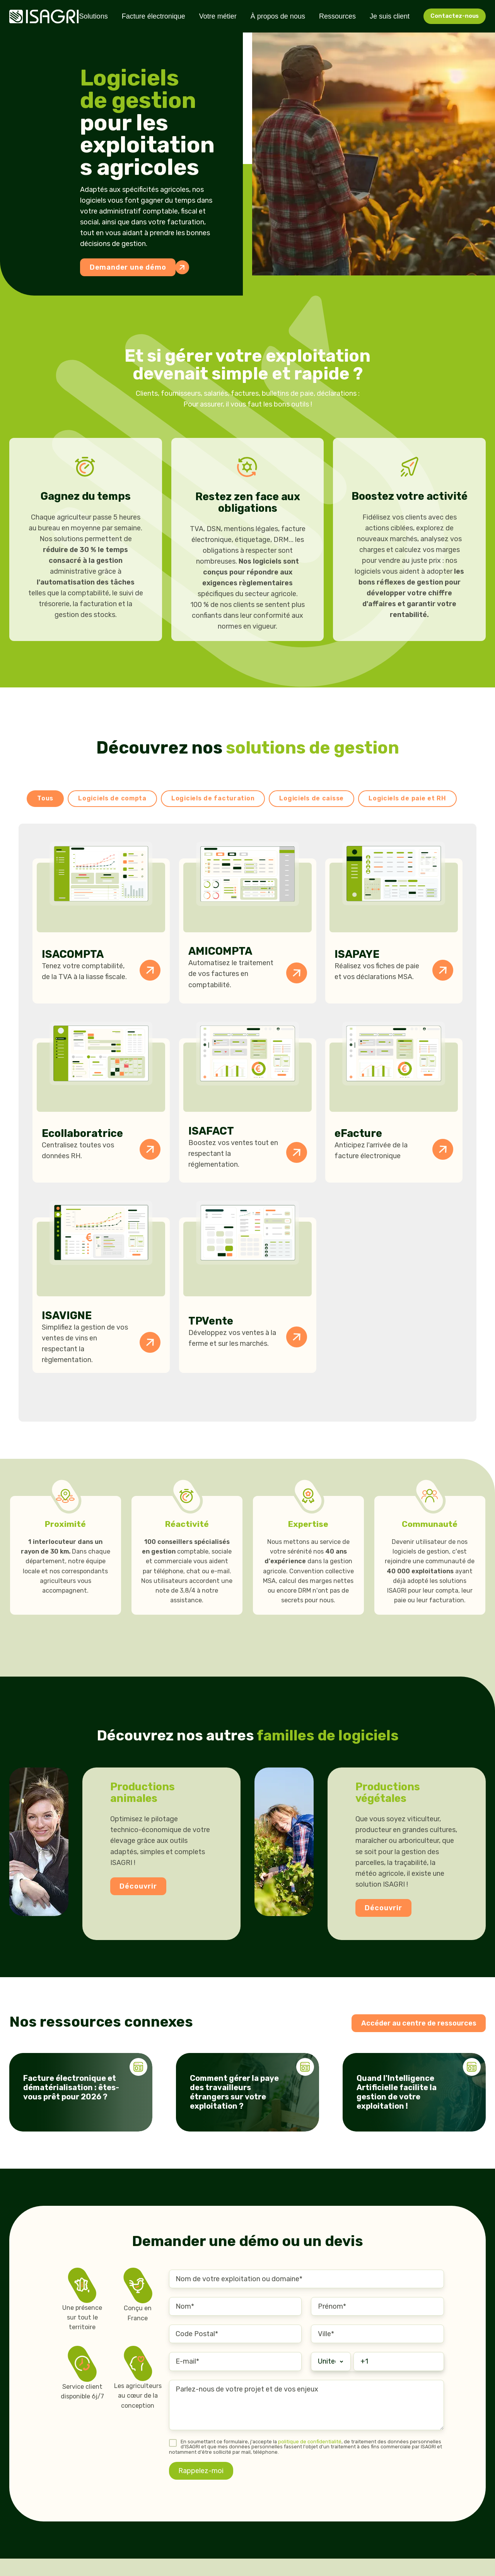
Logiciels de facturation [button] (212, 798)
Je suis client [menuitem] (390, 16)
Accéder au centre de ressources (418, 2023)
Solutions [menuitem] (93, 16)
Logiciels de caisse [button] (311, 798)
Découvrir (138, 1886)
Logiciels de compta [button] (112, 798)
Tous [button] (45, 798)
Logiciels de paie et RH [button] (407, 798)
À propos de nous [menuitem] (278, 16)
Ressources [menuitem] (337, 16)
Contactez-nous (454, 15)
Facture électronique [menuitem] (153, 16)
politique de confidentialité (309, 2441)
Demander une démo (133, 267)
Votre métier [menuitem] (218, 16)
